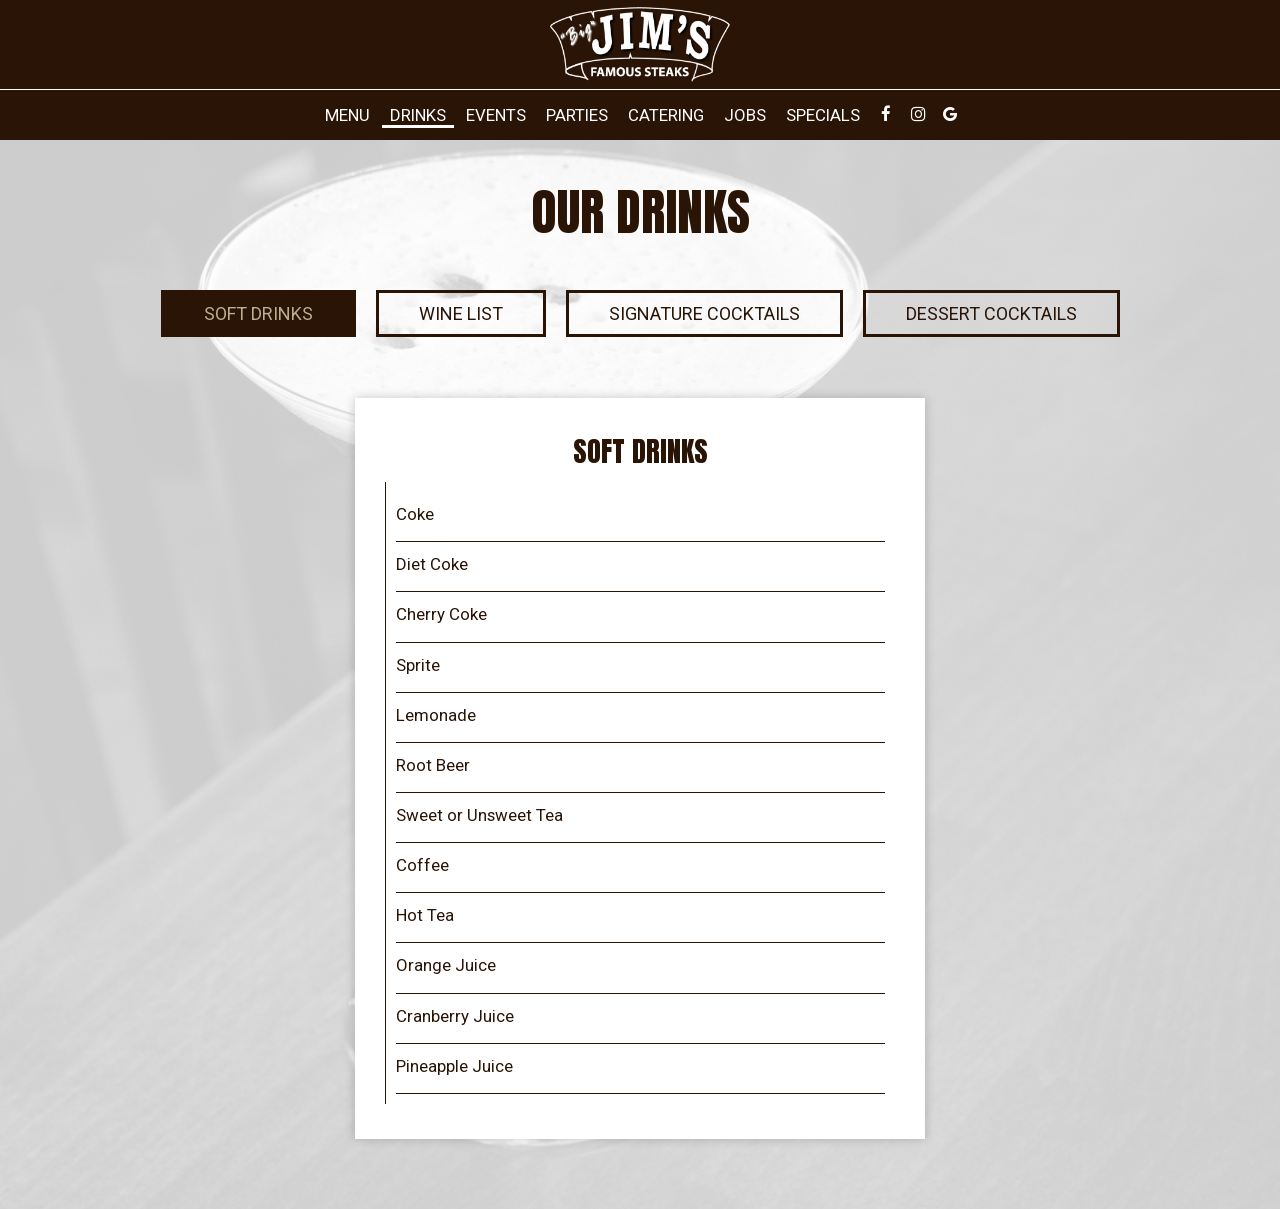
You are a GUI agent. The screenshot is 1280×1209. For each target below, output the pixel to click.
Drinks (418, 115)
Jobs (745, 115)
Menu (347, 115)
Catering (666, 115)
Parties (577, 115)
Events (496, 115)
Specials (823, 115)
